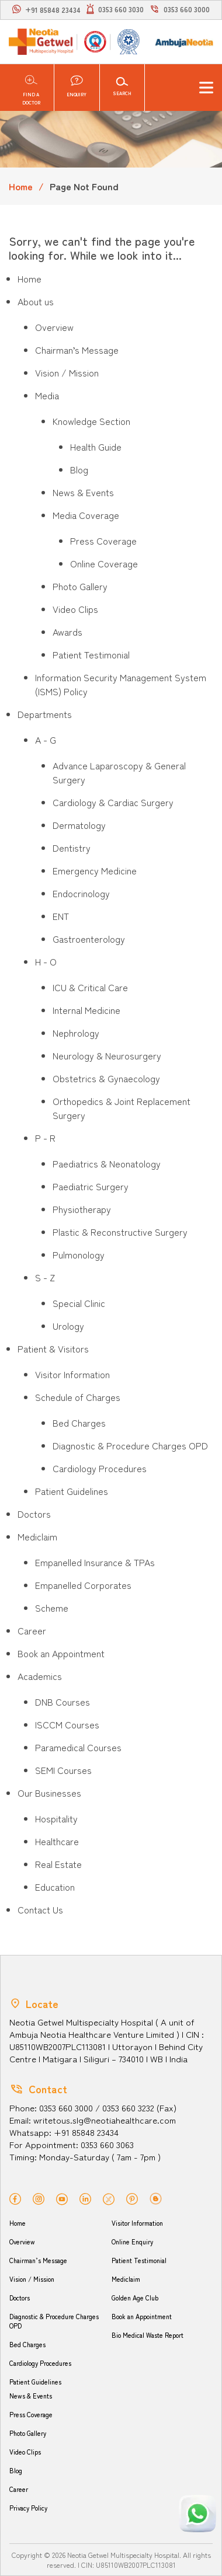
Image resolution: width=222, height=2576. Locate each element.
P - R (45, 1138)
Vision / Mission (67, 372)
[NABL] (127, 41)
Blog (79, 469)
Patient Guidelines (71, 1491)
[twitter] (109, 2198)
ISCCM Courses (67, 1724)
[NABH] (93, 42)
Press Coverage (103, 541)
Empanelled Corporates (83, 1585)
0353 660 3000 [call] (187, 9)
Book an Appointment (142, 2316)
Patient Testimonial (91, 654)
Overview (54, 327)
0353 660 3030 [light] (121, 9)
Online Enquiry (132, 2241)
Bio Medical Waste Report (147, 2335)
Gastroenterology (89, 939)
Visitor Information (72, 1374)
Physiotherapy (82, 1209)
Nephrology (76, 1033)
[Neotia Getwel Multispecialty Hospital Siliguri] (41, 42)
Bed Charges (79, 1423)
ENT (61, 916)
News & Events (83, 492)
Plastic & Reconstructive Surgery (120, 1232)
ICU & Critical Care (90, 987)
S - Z (45, 1277)
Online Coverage (104, 563)
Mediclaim (126, 2279)
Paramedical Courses (78, 1747)
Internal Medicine (86, 1010)
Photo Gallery (80, 586)
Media (47, 395)
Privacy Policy (28, 2507)
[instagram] (38, 2197)
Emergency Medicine (95, 870)
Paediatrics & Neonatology (107, 1163)
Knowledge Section (91, 421)
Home (21, 186)
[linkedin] (85, 2197)
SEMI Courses (63, 1770)
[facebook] (15, 2197)
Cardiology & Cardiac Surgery (113, 802)
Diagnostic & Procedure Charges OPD (130, 1445)
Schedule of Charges (77, 1397)
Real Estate (58, 1864)
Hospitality (56, 1818)
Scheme (51, 1608)
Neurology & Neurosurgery (107, 1055)
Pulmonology (79, 1254)
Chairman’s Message (77, 350)
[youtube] (62, 2197)
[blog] (156, 2197)
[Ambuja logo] (184, 41)
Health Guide (96, 447)
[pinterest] (132, 2197)
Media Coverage (86, 515)
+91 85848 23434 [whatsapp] (53, 10)
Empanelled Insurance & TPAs (95, 1562)
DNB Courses (62, 1702)
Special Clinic (79, 1303)
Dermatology (79, 825)
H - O (46, 961)
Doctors (19, 2297)
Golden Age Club (135, 2297)
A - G (45, 740)
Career (18, 2489)
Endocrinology (81, 893)
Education (55, 1887)
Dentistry (72, 848)
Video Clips (75, 609)
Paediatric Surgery (91, 1186)
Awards (67, 632)
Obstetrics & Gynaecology (106, 1078)
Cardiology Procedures (100, 1468)
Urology (68, 1326)
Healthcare (57, 1841)
